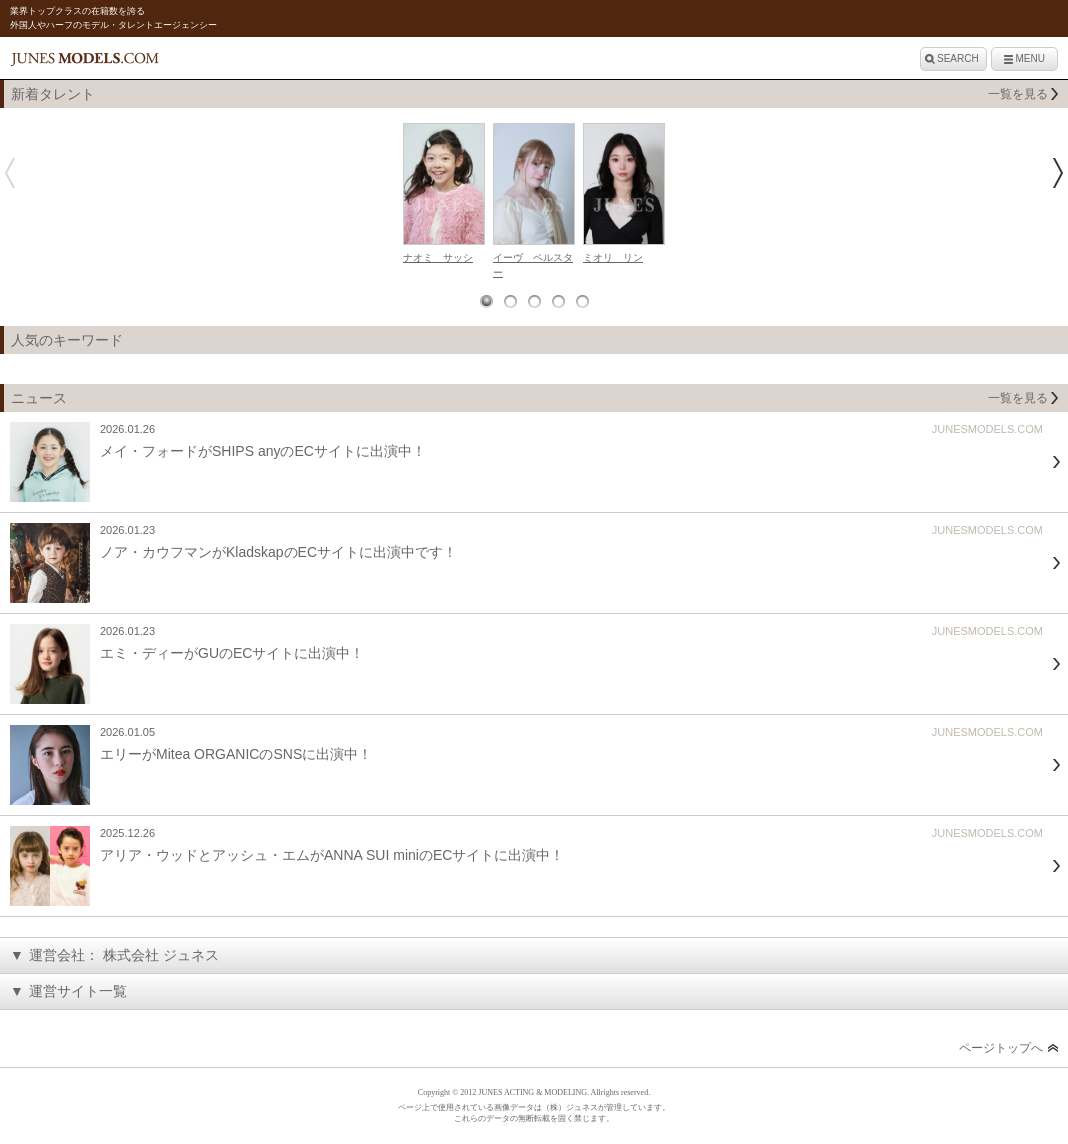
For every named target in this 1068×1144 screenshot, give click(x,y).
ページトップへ (1001, 1048)
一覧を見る (1018, 94)
